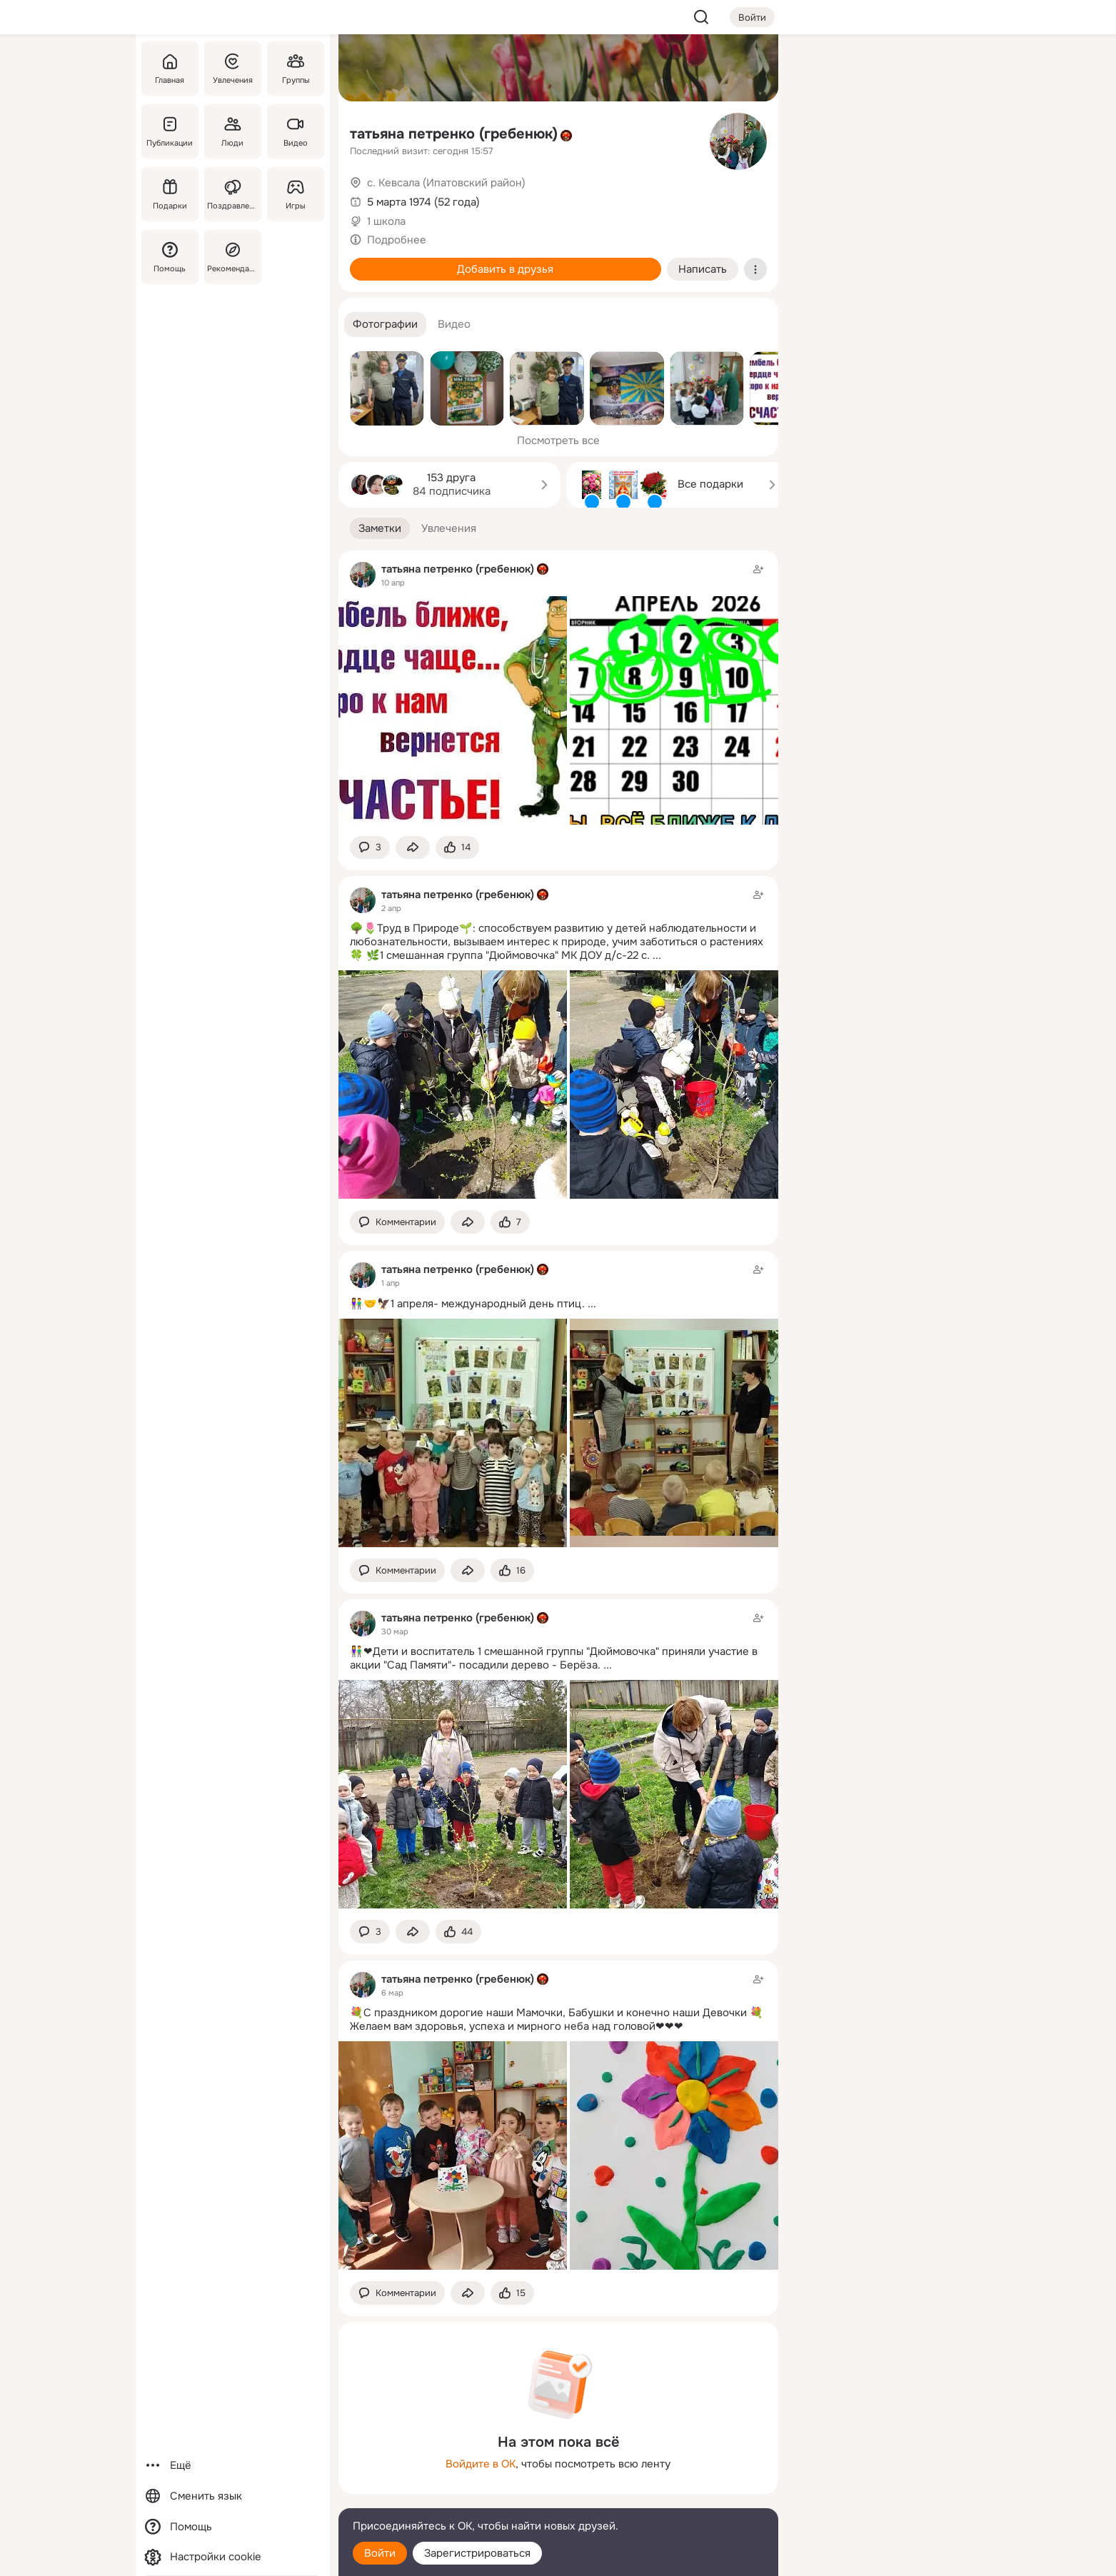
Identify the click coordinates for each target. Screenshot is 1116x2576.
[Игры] (294, 194)
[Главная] (170, 68)
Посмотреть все (558, 440)
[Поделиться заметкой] (413, 848)
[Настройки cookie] (233, 2557)
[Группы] (294, 68)
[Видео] (294, 131)
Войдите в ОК (481, 2464)
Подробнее (396, 240)
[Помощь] (170, 257)
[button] (385, 324)
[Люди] (232, 131)
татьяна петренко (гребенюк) (454, 134)
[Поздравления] (232, 194)
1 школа (386, 221)
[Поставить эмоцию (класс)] (457, 848)
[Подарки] (170, 194)
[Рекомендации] (232, 257)
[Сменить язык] (233, 2496)
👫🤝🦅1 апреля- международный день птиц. (467, 1304)
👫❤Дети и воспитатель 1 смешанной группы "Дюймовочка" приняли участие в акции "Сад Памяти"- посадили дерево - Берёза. (554, 1658)
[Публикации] (170, 131)
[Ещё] (233, 2465)
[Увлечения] (232, 68)
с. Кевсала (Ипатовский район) (446, 183)
